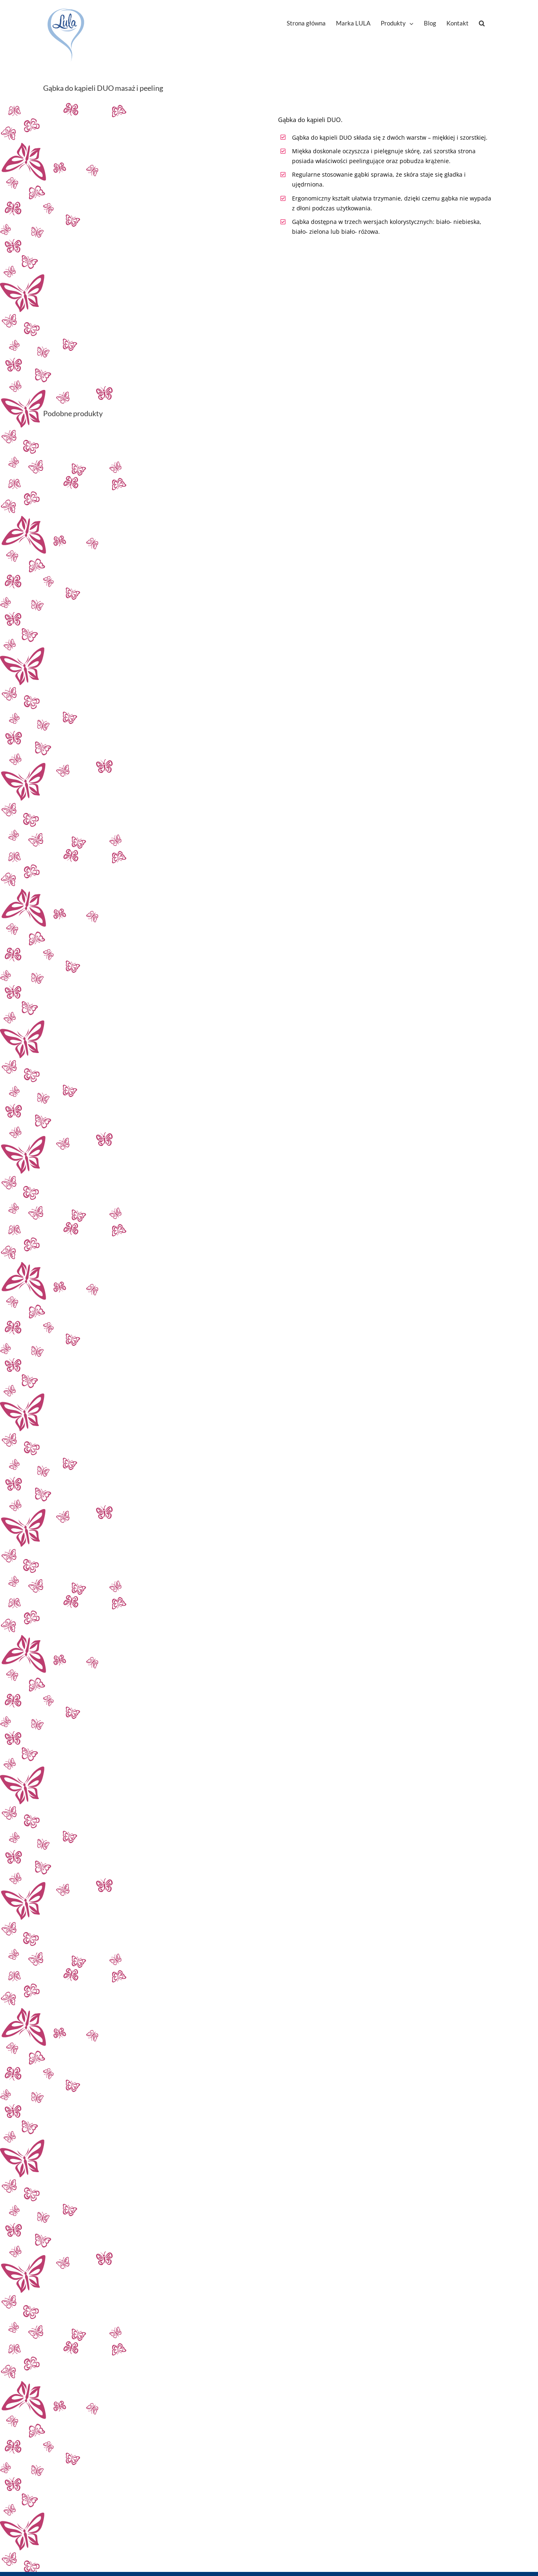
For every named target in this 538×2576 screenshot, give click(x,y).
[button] (482, 22)
